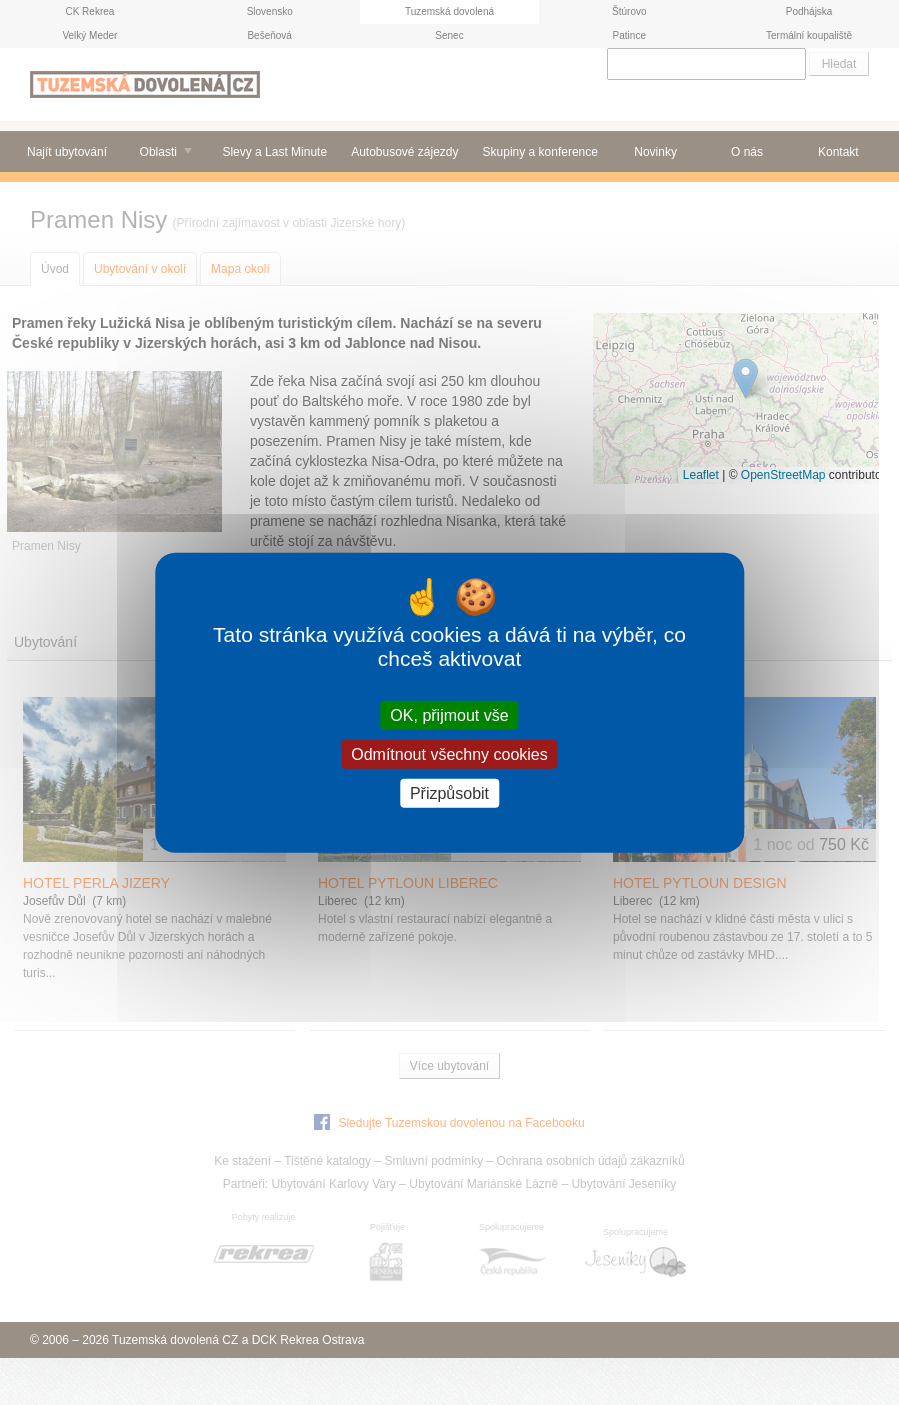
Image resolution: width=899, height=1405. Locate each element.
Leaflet (701, 475)
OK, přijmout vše (449, 714)
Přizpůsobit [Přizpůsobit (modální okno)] (449, 793)
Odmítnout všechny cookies (449, 753)
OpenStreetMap (783, 475)
